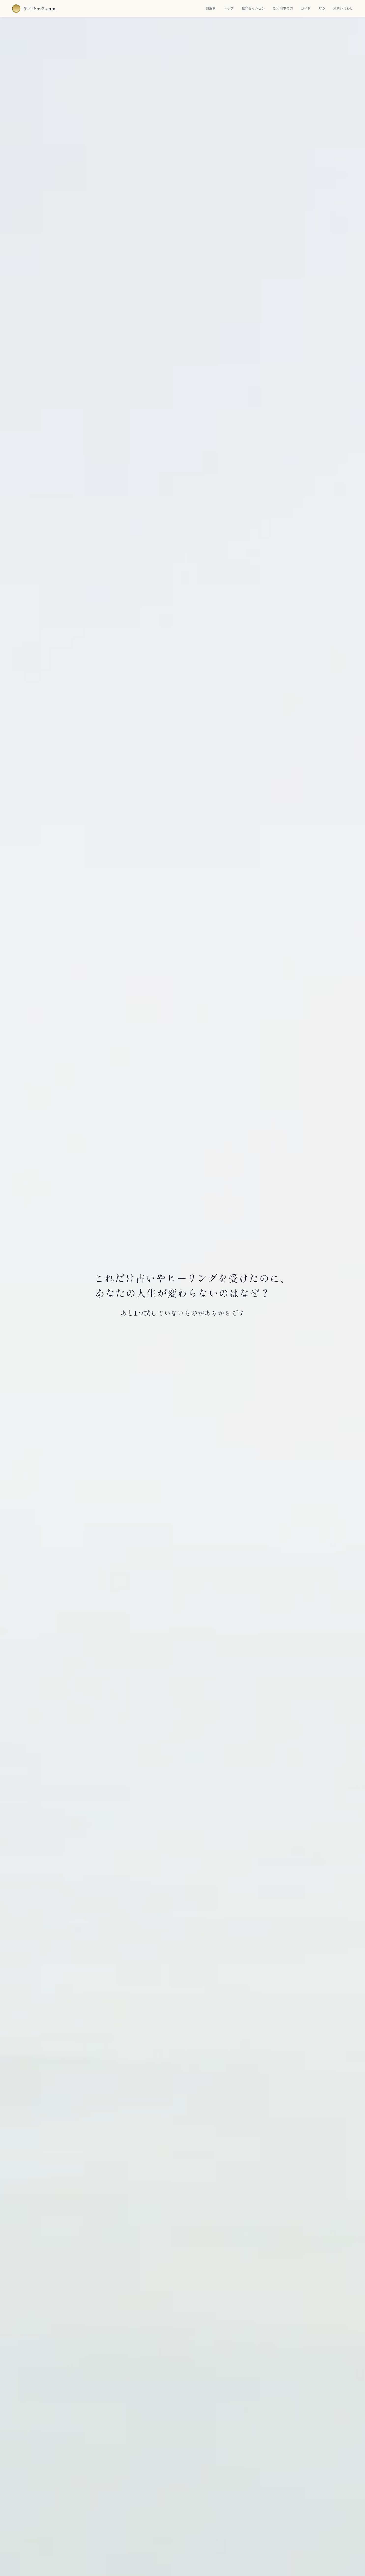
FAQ (322, 8)
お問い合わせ (343, 8)
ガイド (306, 8)
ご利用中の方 (283, 8)
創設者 (211, 8)
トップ (229, 8)
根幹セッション (253, 8)
